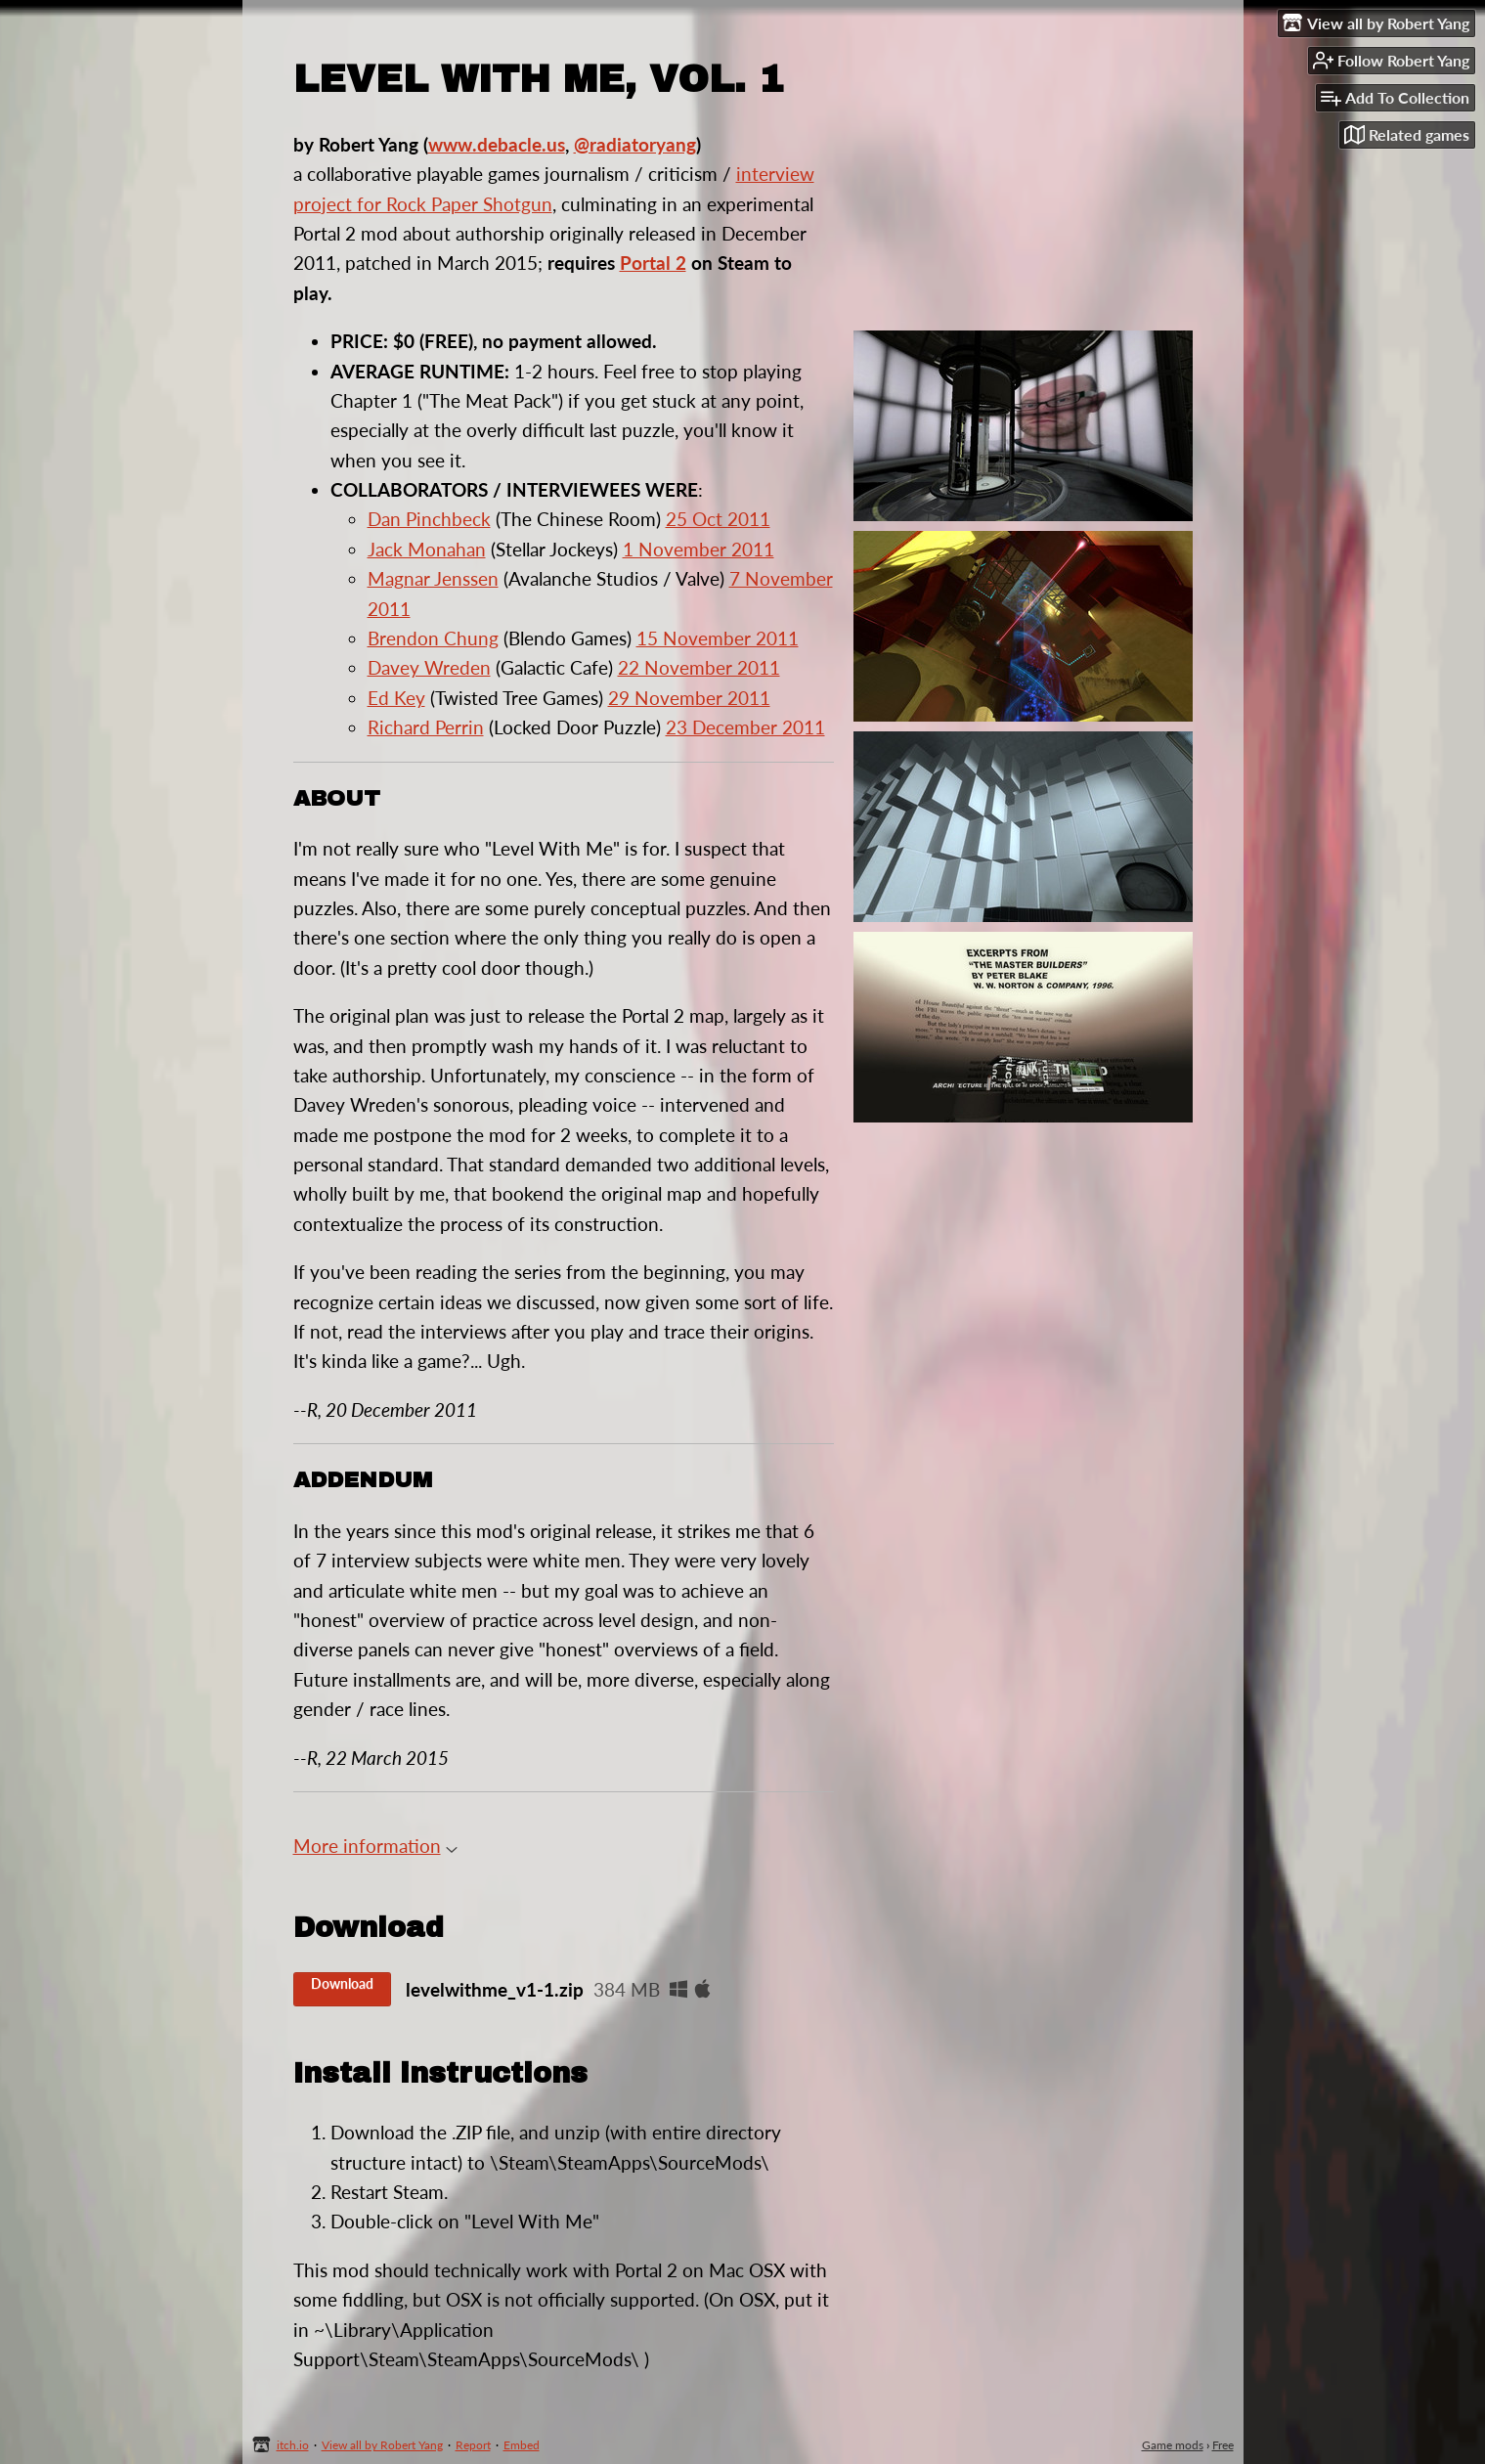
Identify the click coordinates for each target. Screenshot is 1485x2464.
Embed (521, 2445)
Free (1223, 2445)
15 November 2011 (717, 638)
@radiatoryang (635, 144)
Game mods (1172, 2445)
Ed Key (396, 697)
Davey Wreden (429, 667)
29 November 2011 (689, 697)
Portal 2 (653, 262)
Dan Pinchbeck (429, 518)
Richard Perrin (426, 727)
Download (342, 1983)
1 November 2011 (698, 549)
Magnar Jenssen (433, 578)
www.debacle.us (496, 144)
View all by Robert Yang (382, 2445)
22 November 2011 (699, 667)
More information (375, 1845)
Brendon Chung (433, 638)
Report (473, 2445)
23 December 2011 (745, 727)
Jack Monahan (427, 549)
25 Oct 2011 (718, 518)
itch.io (293, 2445)
